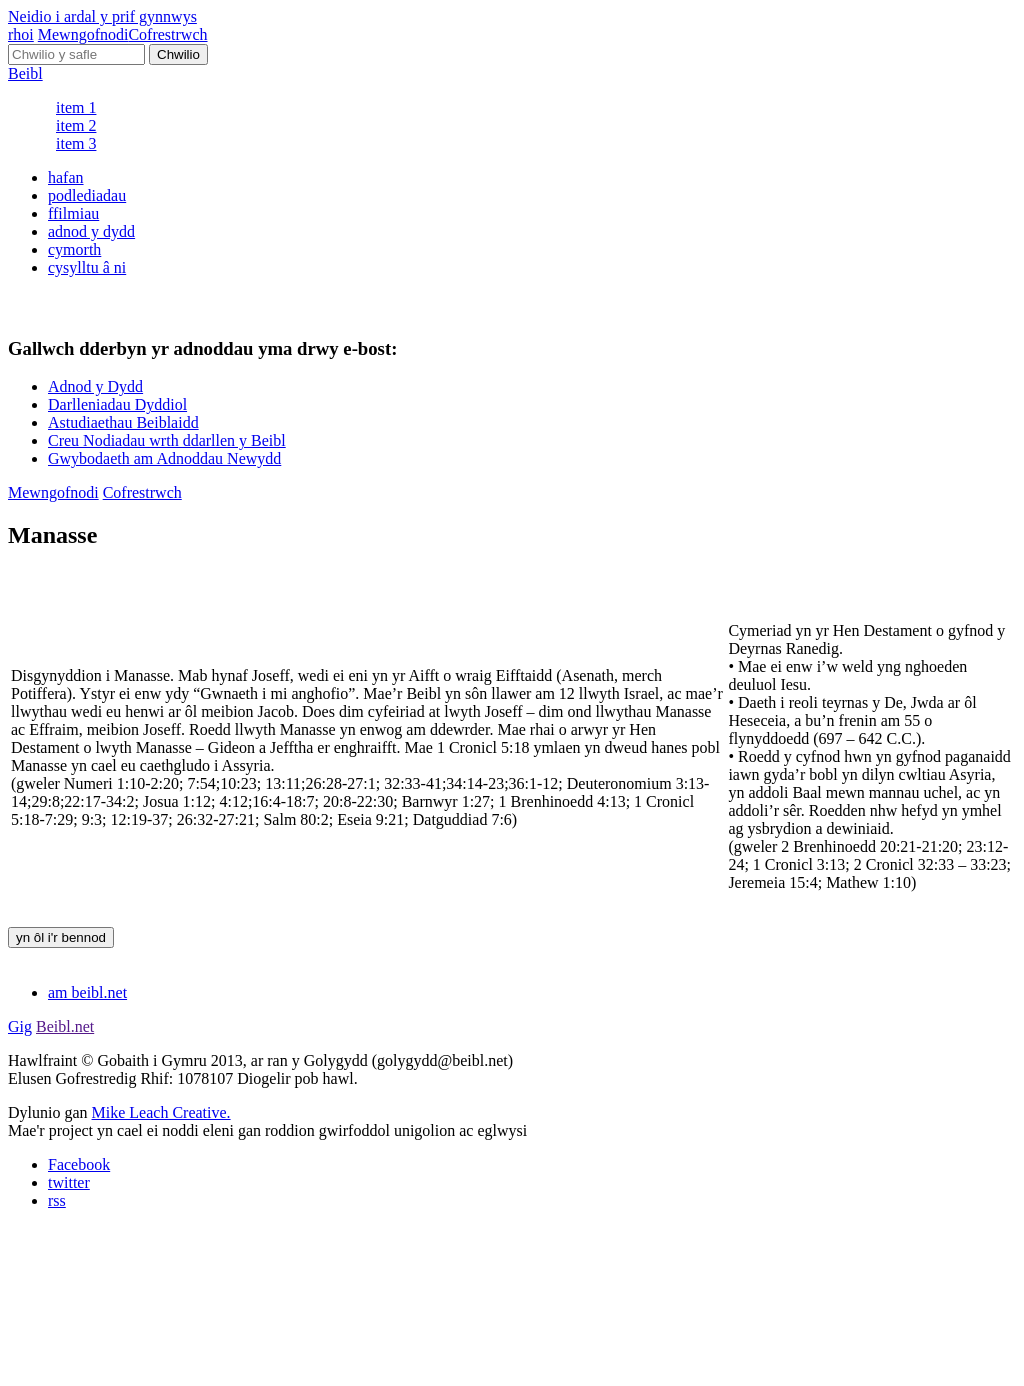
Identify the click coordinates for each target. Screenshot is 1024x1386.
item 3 (76, 143)
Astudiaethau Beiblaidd (123, 422)
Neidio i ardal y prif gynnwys (102, 16)
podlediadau (87, 195)
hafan (66, 177)
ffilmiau (73, 213)
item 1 (76, 107)
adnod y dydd (91, 231)
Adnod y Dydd (95, 386)
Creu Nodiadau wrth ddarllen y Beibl (167, 440)
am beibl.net (87, 992)
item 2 (76, 125)
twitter (69, 1182)
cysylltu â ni (87, 267)
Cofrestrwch (167, 34)
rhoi (21, 34)
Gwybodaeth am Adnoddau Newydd (164, 458)
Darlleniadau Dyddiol (117, 404)
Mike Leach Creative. (161, 1112)
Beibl (25, 73)
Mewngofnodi (83, 34)
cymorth (74, 249)
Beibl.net (65, 1026)
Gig (20, 1026)
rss (57, 1200)
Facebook (79, 1164)
